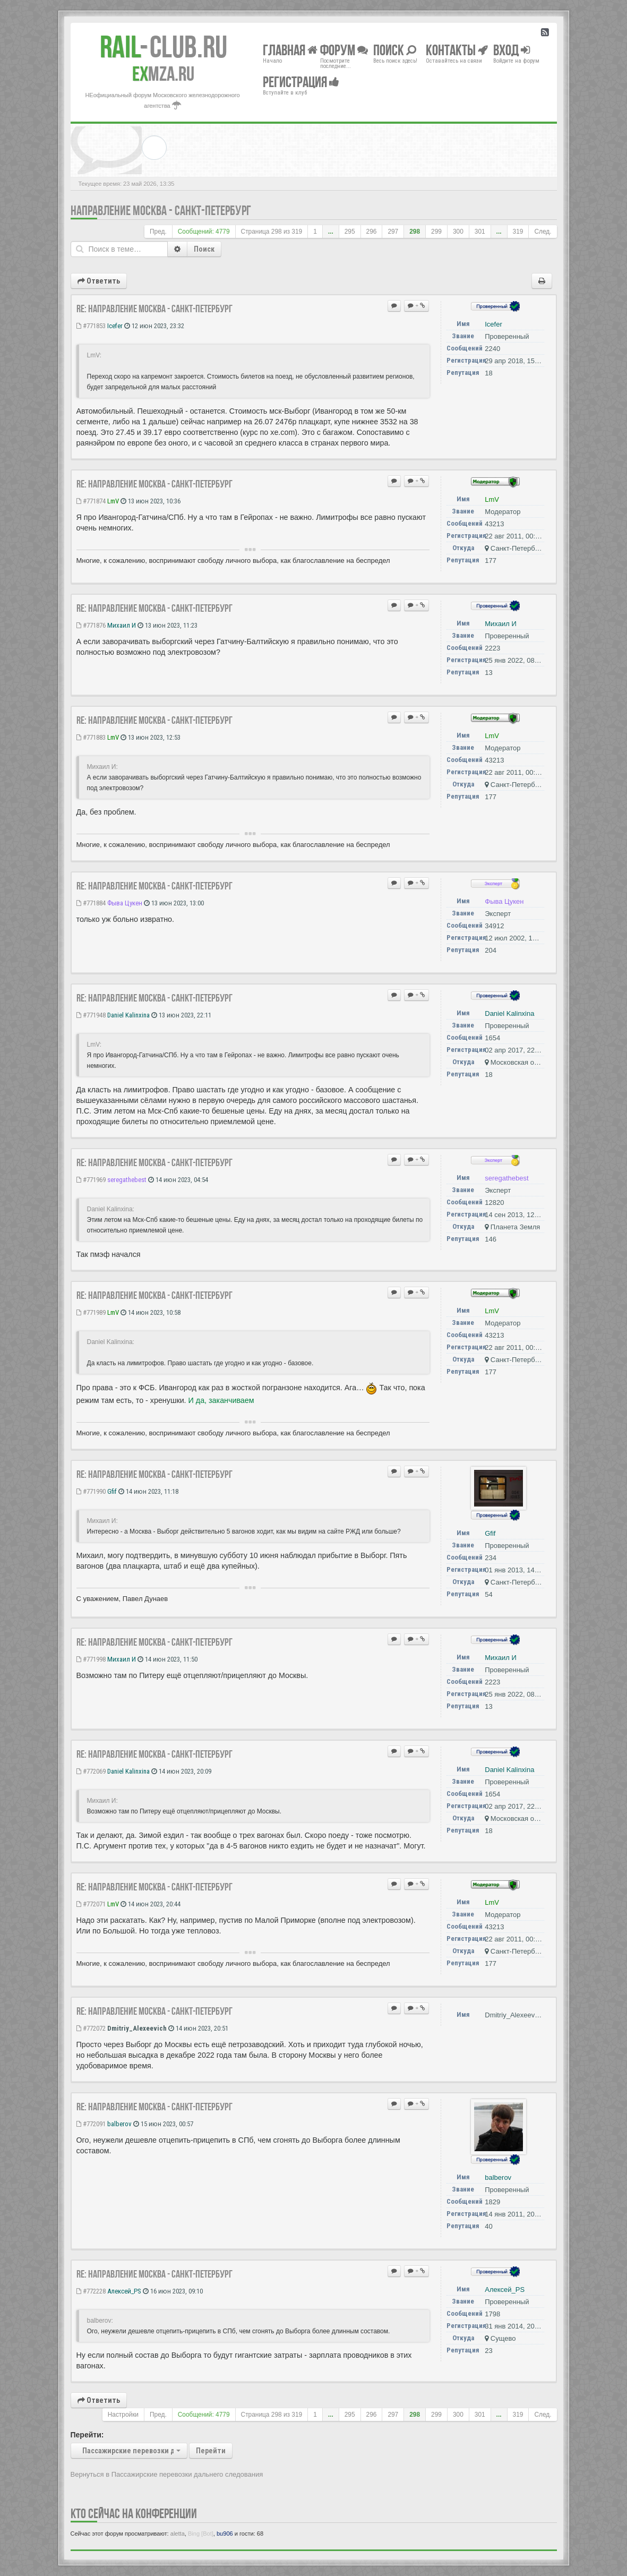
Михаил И (121, 625)
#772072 (91, 2028)
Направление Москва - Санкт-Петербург (161, 210)
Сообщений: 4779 (204, 231)
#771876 (91, 625)
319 (518, 231)
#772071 (91, 1904)
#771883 (91, 737)
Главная (290, 49)
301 (480, 231)
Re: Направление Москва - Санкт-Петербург (154, 308)
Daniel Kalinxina (128, 1015)
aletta (177, 2533)
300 (458, 231)
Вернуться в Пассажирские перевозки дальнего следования (167, 2474)
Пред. (158, 231)
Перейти (211, 2450)
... (330, 231)
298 (414, 231)
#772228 (91, 2291)
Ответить (99, 281)
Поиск (204, 249)
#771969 (91, 1180)
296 (371, 231)
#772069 (91, 1771)
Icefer (115, 326)
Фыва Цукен (124, 903)
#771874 (91, 501)
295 (350, 231)
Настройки (123, 2414)
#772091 (91, 2124)
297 (393, 231)
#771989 (91, 1312)
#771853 (91, 326)
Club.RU (163, 47)
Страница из (272, 231)
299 (436, 231)
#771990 (91, 1491)
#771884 (91, 903)
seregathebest (127, 1180)
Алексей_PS (124, 2291)
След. (542, 231)
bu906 (225, 2533)
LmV (113, 501)
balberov (119, 2124)
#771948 (91, 1015)
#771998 (91, 1659)
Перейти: (87, 2434)
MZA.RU (163, 74)
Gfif (112, 1491)
